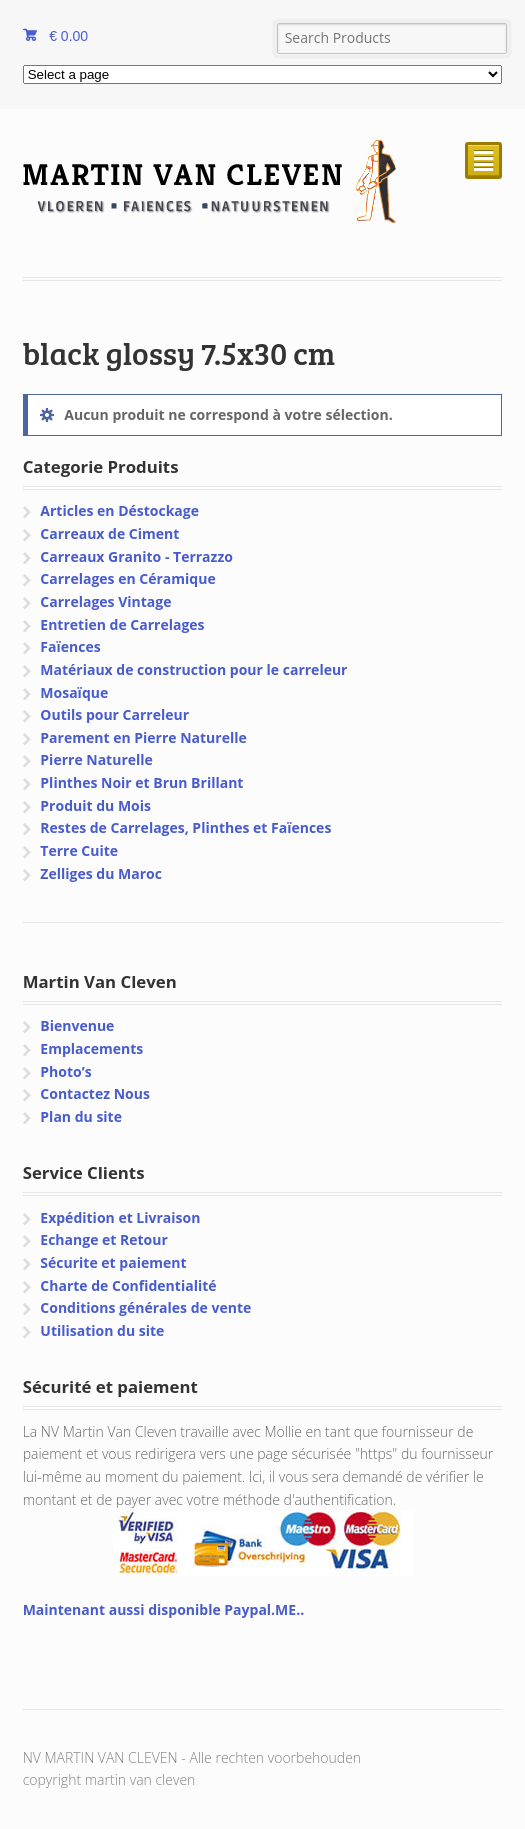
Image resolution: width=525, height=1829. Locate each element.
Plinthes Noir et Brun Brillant (141, 782)
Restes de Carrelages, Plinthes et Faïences (185, 827)
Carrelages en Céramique (127, 578)
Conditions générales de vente (145, 1307)
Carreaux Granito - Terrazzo (136, 556)
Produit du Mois (95, 805)
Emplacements (91, 1048)
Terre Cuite (79, 850)
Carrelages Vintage (105, 601)
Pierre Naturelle (96, 759)
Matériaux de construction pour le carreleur (193, 669)
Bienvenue (77, 1025)
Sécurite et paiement (113, 1262)
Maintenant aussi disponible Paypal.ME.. (163, 1609)
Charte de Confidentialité (128, 1285)
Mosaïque (74, 692)
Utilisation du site (102, 1330)
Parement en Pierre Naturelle (143, 737)
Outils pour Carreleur (114, 714)
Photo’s (65, 1071)
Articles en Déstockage (119, 510)
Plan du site (81, 1116)
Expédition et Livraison (120, 1217)
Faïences (70, 646)
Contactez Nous (95, 1093)
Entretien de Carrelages (122, 624)
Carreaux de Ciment (109, 533)
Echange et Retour (104, 1239)
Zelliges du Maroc (101, 873)
